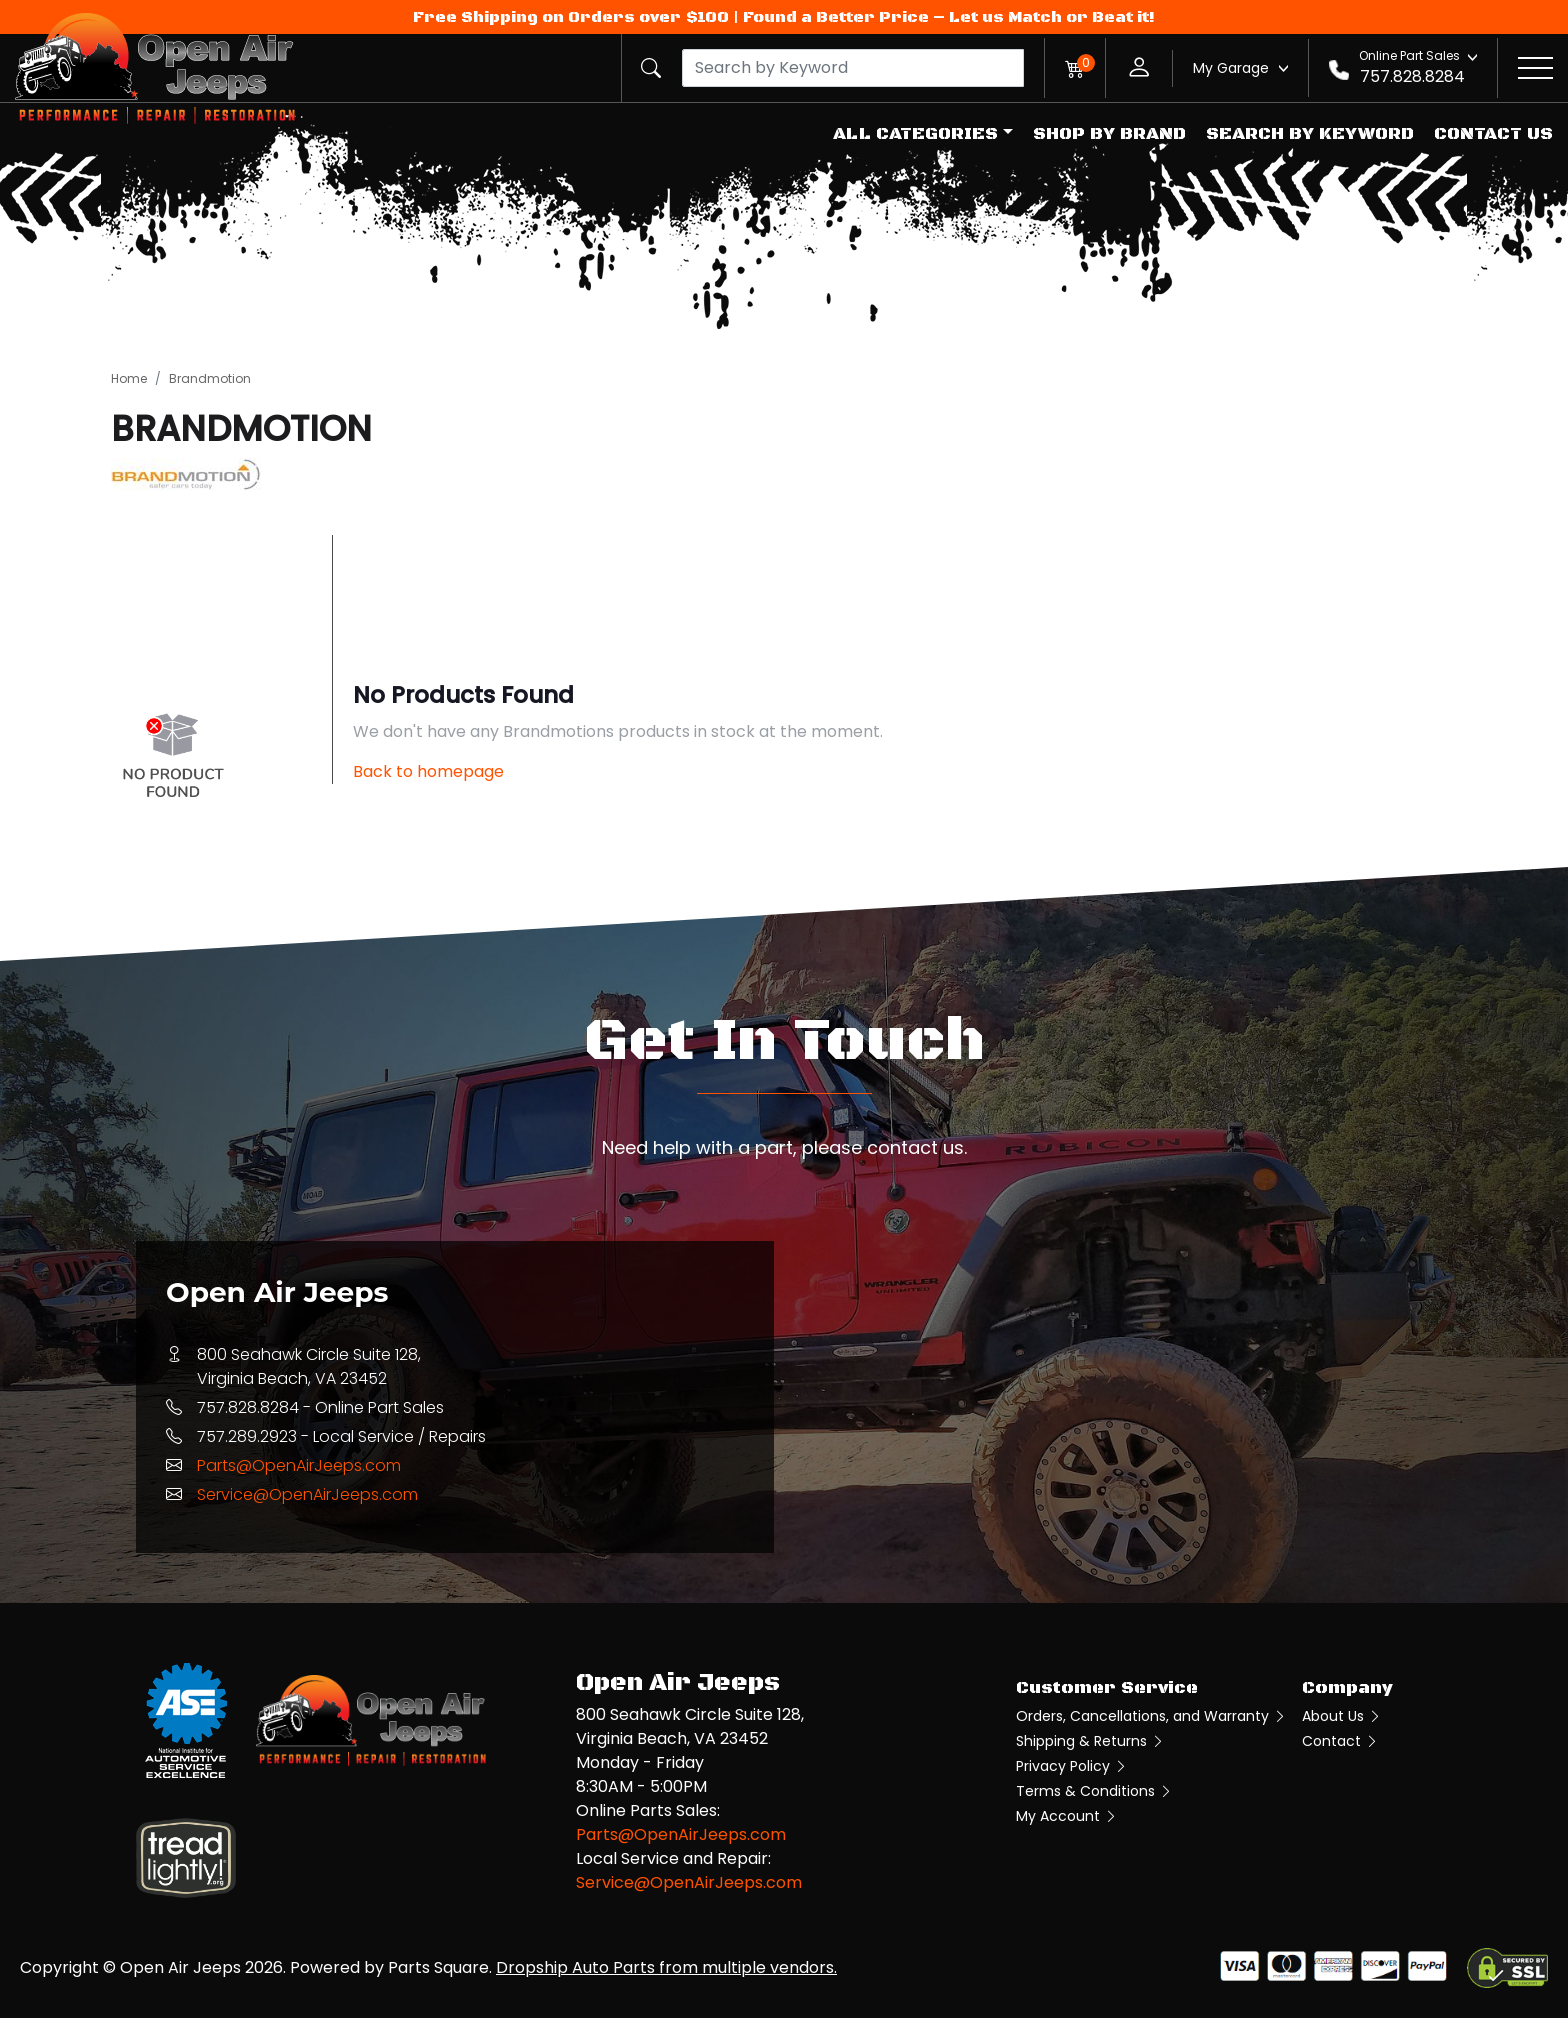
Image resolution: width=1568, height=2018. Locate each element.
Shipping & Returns (1090, 1741)
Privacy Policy (1072, 1766)
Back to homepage (428, 771)
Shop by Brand (1109, 134)
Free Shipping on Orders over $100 (571, 17)
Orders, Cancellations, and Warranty (1151, 1716)
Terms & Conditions (1094, 1791)
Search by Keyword (1310, 134)
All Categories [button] (915, 134)
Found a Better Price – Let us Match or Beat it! (949, 17)
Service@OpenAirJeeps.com (307, 1494)
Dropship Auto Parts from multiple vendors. (666, 1967)
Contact (1340, 1741)
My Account (1067, 1816)
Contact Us (1493, 134)
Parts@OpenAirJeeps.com (299, 1465)
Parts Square (438, 1967)
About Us (1342, 1716)
